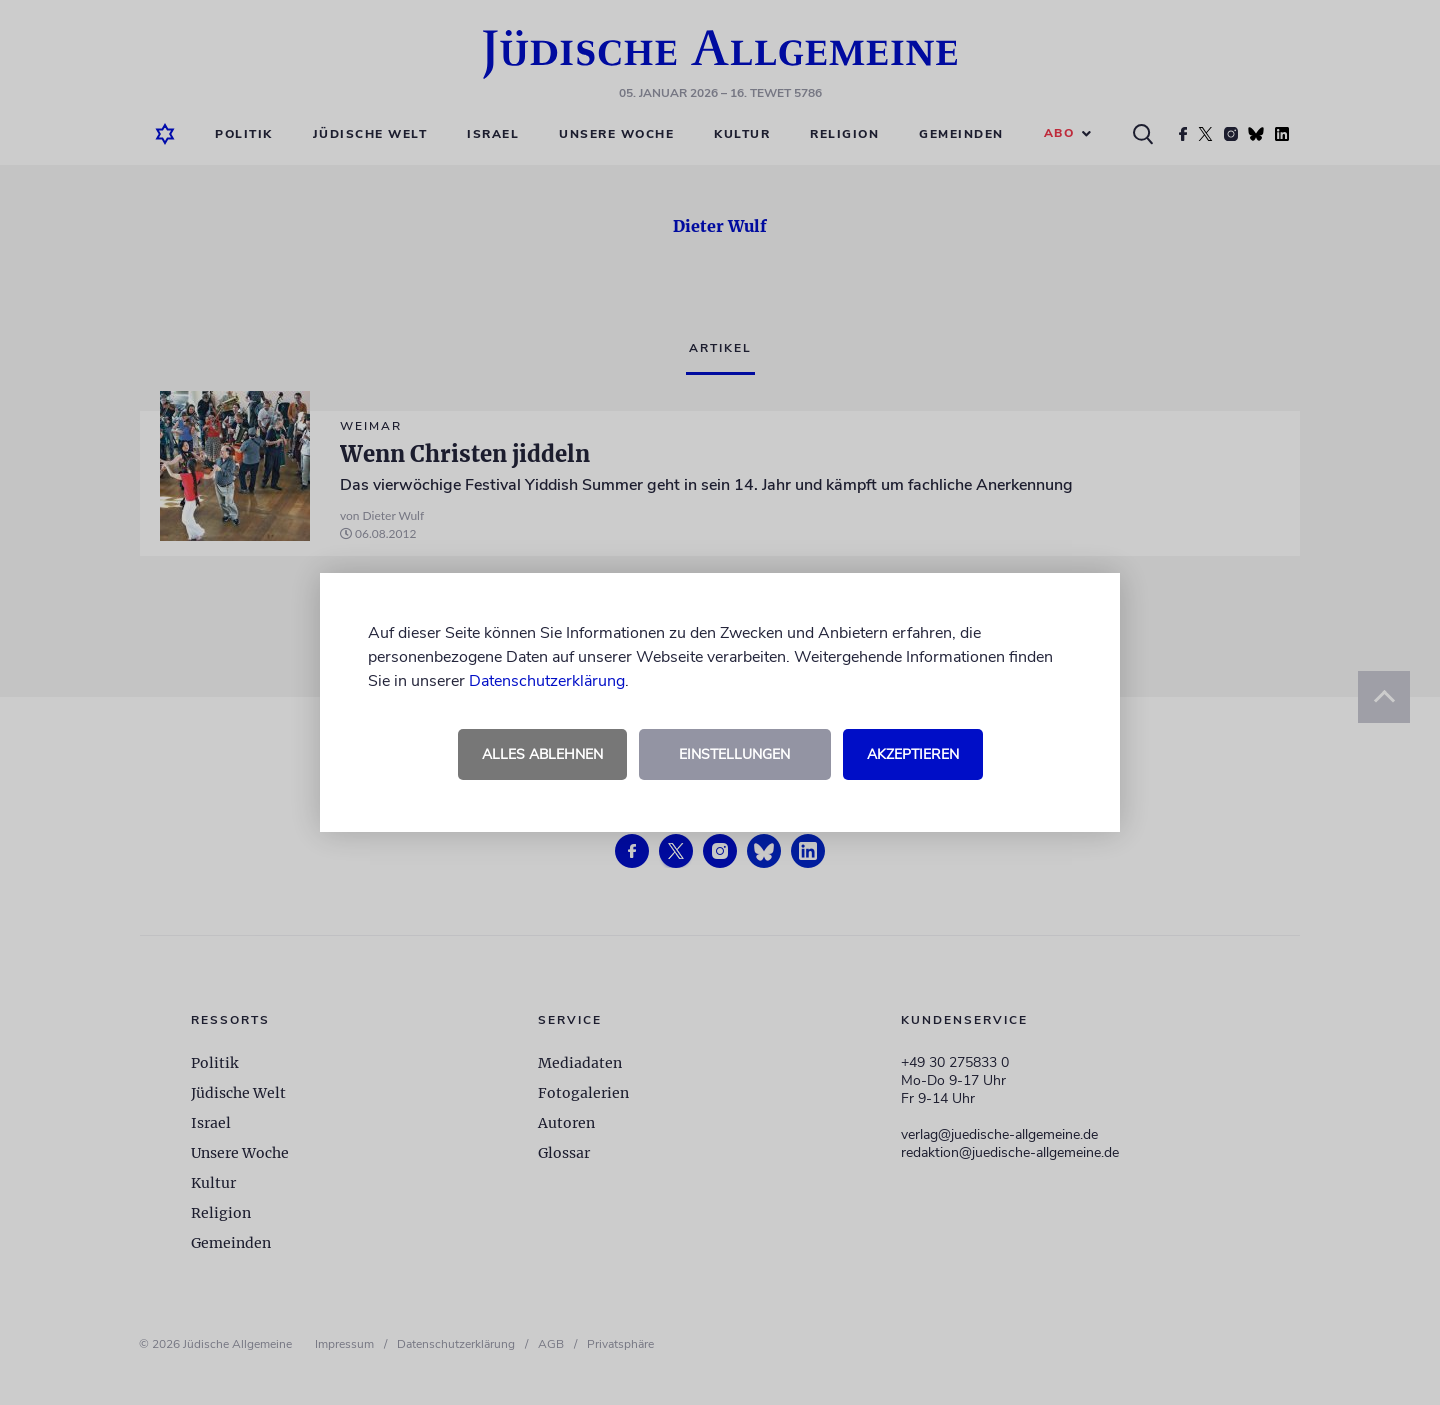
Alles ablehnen (542, 754)
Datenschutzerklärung (547, 681)
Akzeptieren (913, 754)
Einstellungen (734, 754)
